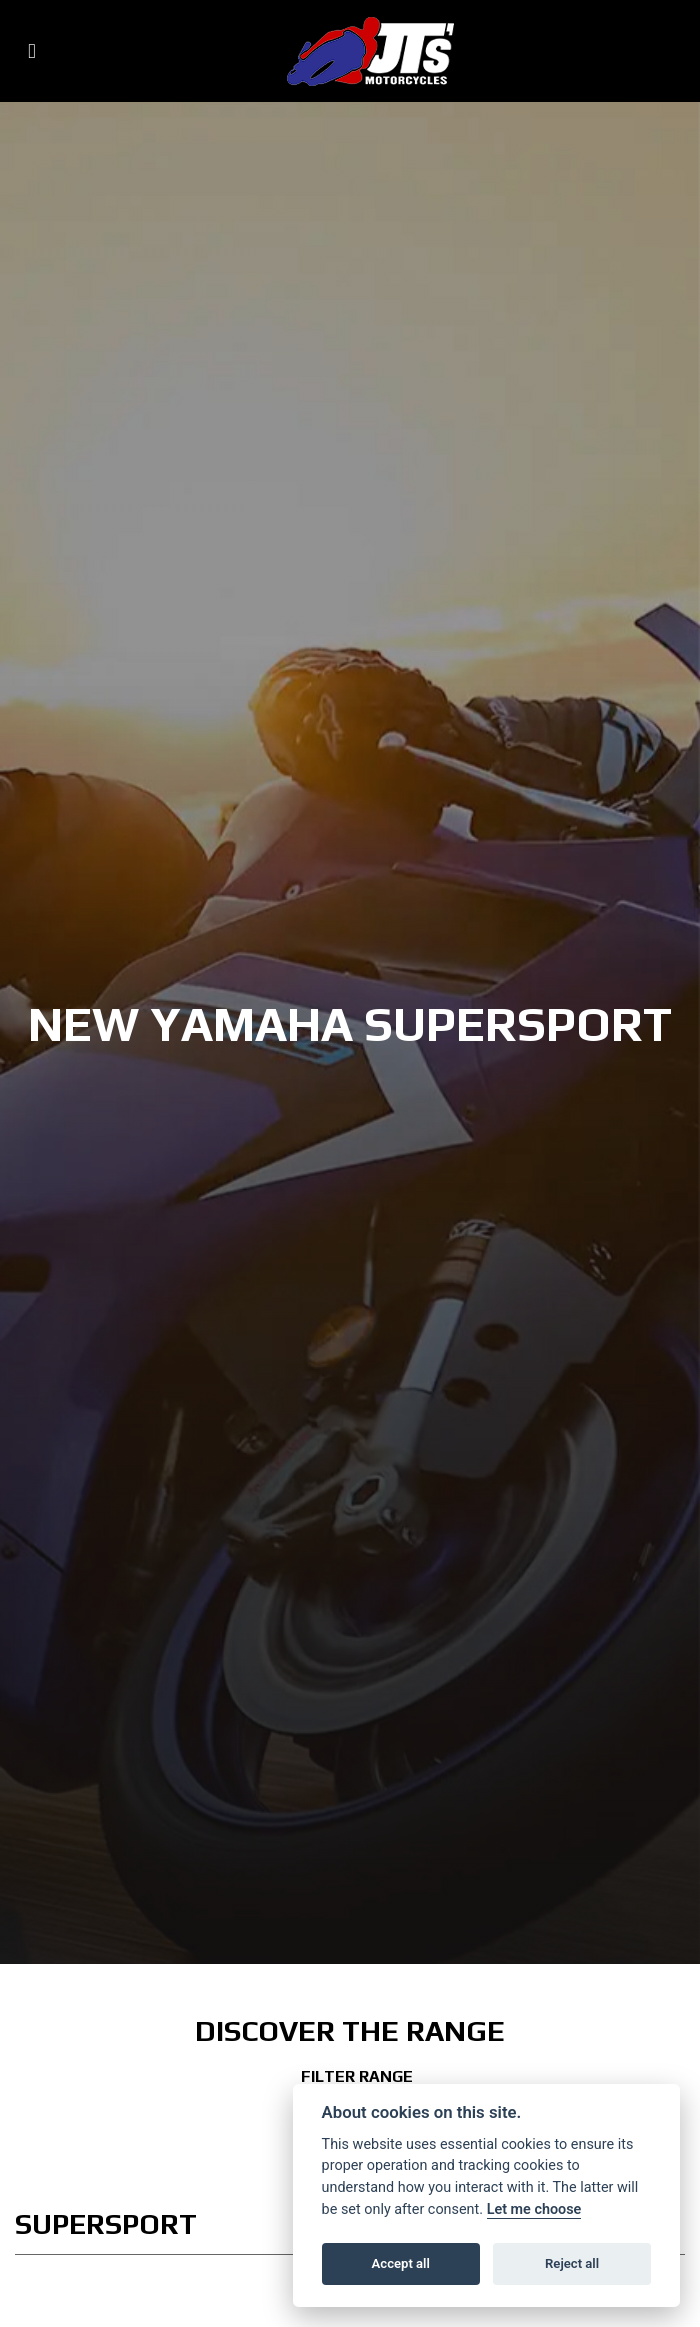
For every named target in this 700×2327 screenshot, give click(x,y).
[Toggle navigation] (32, 51)
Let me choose (534, 2209)
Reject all (572, 2263)
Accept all (401, 2263)
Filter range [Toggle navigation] (350, 2076)
